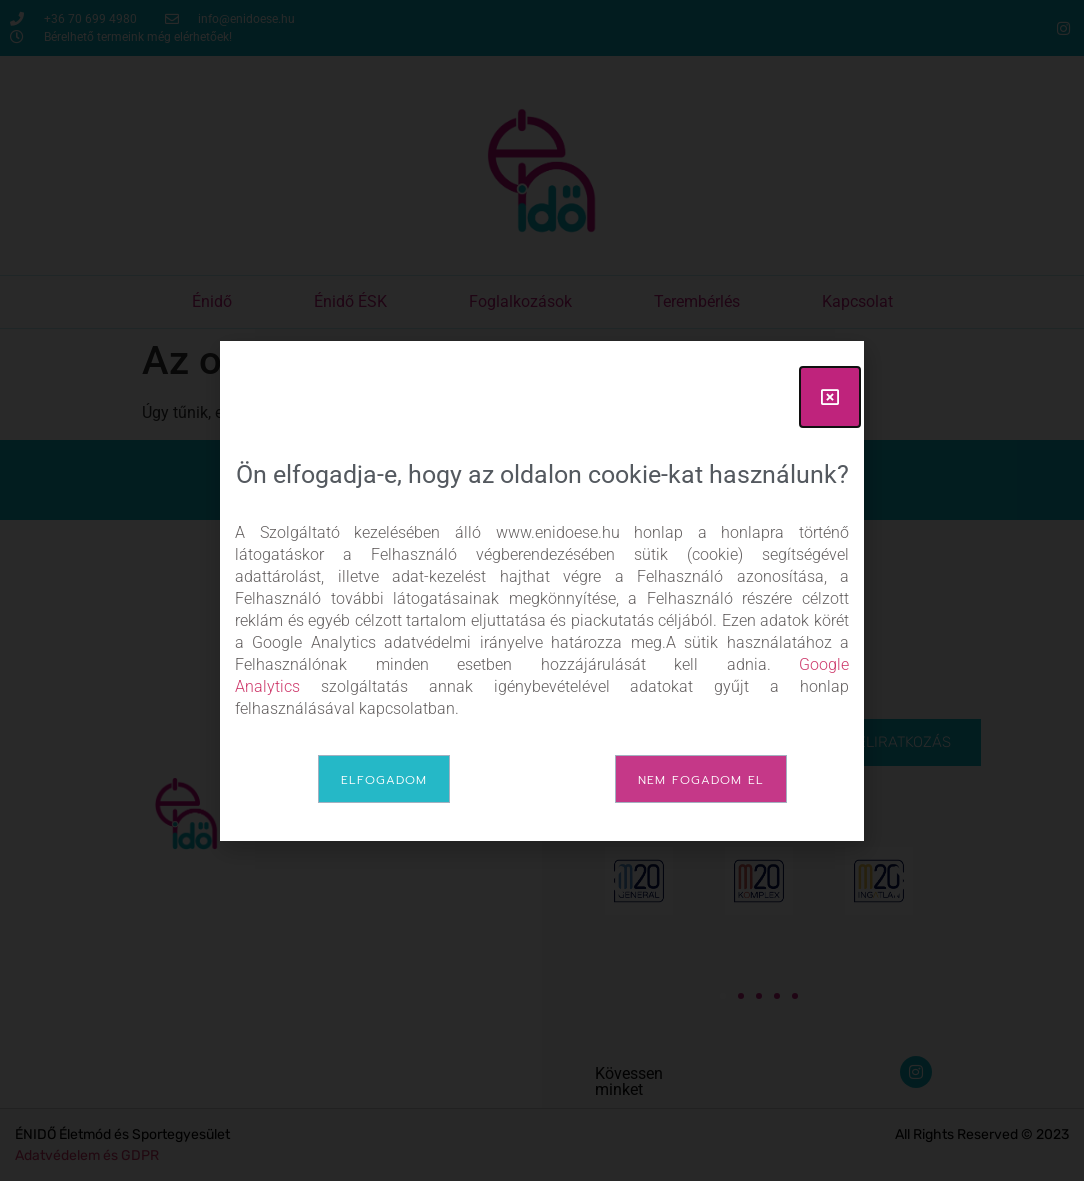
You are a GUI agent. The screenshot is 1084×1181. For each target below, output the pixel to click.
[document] (542, 590)
